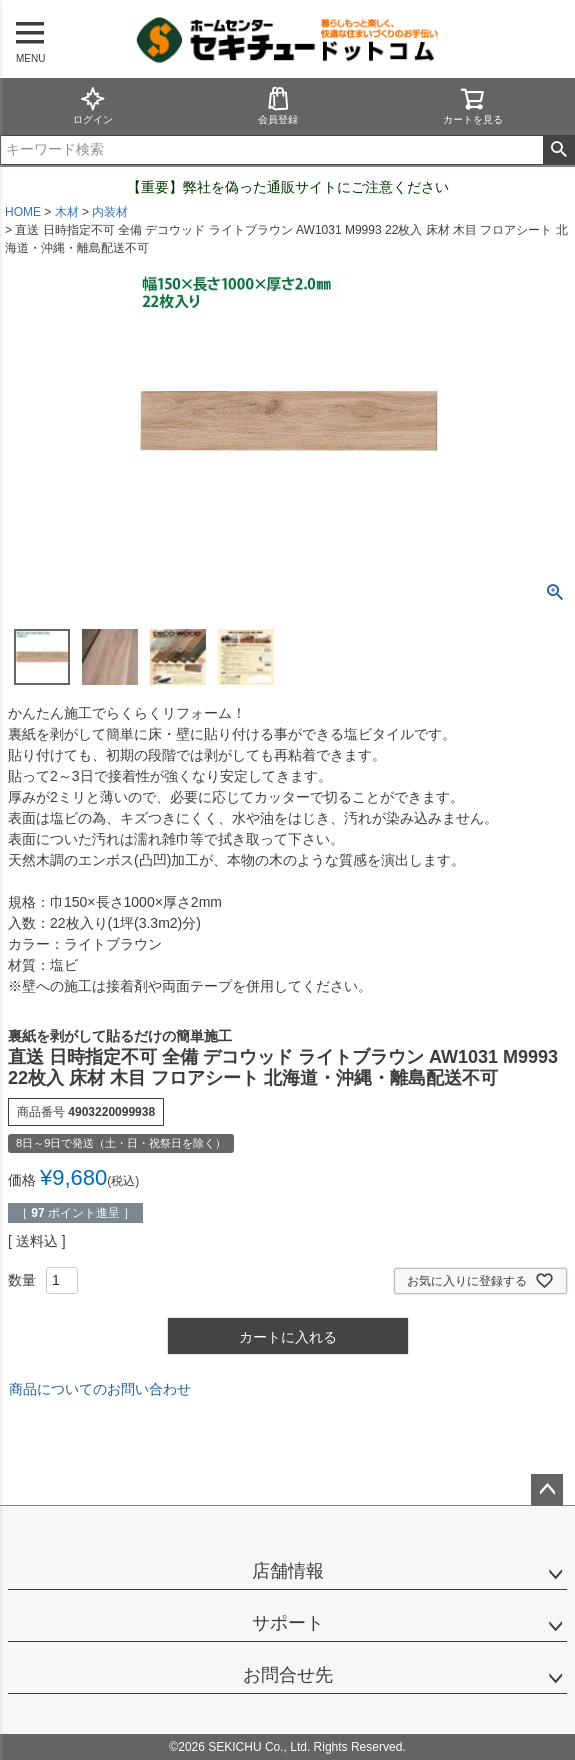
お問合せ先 (288, 1675)
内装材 (110, 212)
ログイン (93, 105)
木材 (67, 212)
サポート (288, 1623)
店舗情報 (288, 1571)
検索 (558, 150)
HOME (23, 212)
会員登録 (278, 105)
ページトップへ (547, 1490)
